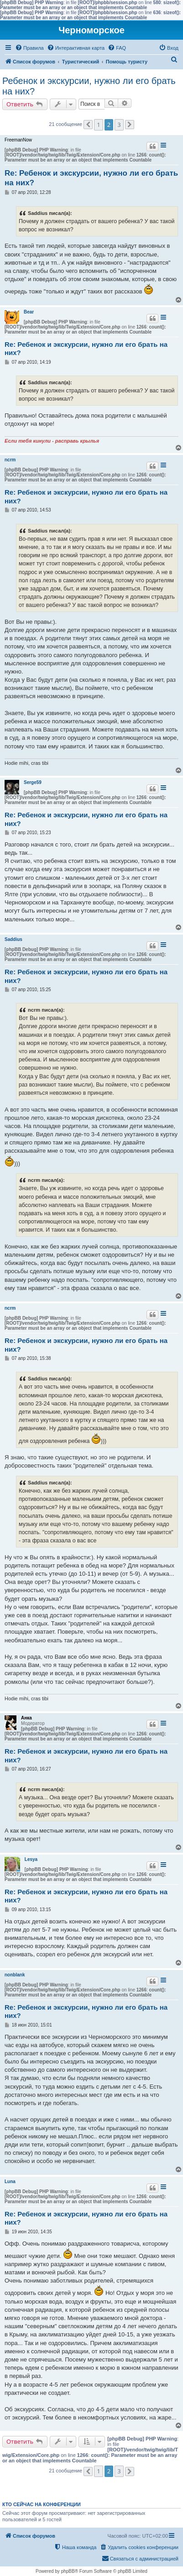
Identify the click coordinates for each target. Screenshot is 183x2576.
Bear (29, 311)
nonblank (15, 1974)
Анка (26, 1717)
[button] (88, 124)
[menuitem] (29, 47)
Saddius (13, 939)
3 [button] (118, 124)
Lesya (31, 1859)
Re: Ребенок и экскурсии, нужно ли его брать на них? (91, 178)
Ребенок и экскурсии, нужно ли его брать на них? (89, 86)
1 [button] (98, 124)
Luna (10, 2181)
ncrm (10, 459)
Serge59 (33, 782)
